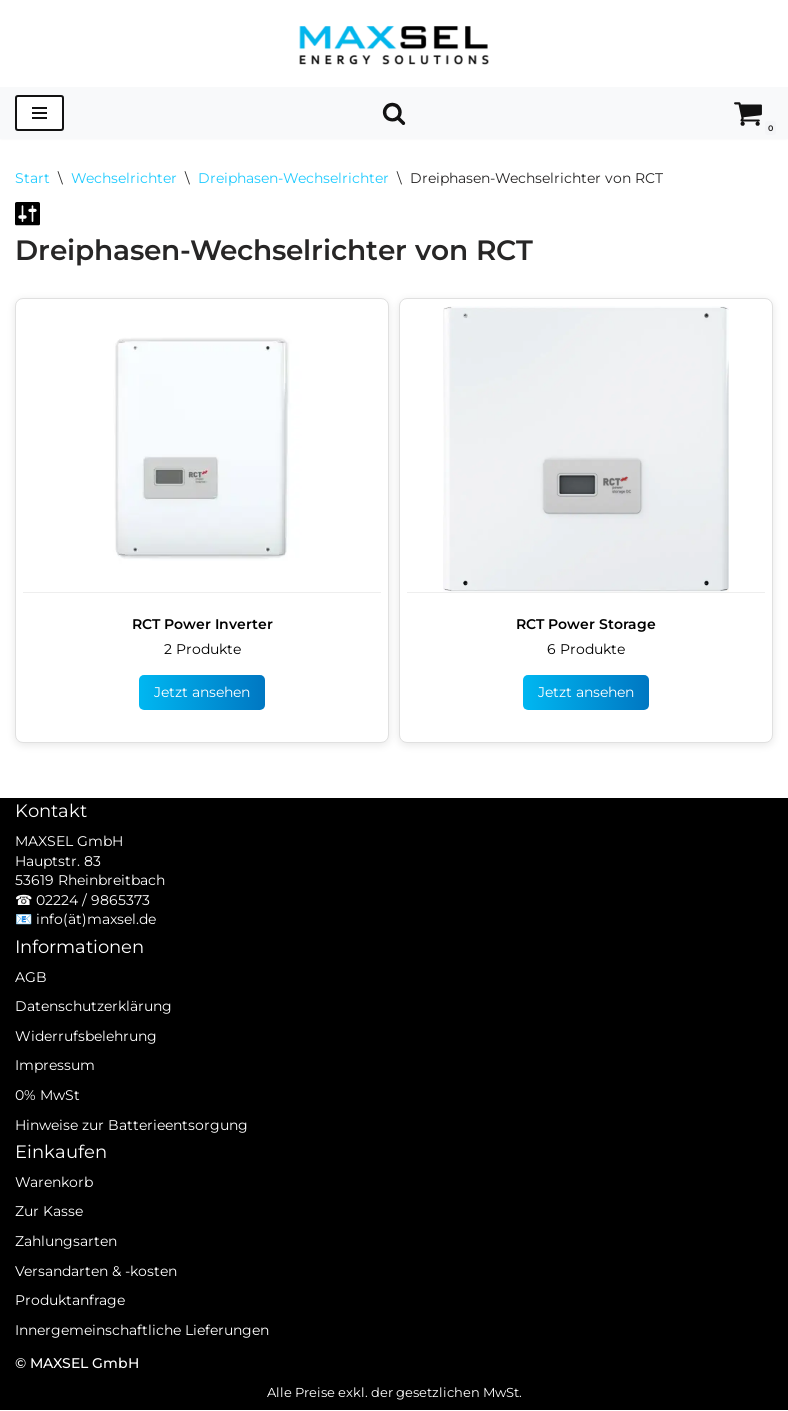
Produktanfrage (70, 1328)
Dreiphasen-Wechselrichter (293, 178)
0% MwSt (47, 1123)
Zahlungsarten (66, 1269)
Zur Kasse (49, 1240)
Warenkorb (54, 1210)
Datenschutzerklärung (93, 1034)
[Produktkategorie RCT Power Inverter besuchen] (202, 517)
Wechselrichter (124, 178)
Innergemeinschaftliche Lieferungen (142, 1358)
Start (32, 178)
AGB (31, 1005)
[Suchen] (394, 113)
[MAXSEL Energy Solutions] (394, 43)
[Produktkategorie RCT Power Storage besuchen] (586, 517)
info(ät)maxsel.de (96, 948)
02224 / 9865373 (93, 928)
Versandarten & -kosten (96, 1299)
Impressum (55, 1094)
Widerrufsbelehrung (86, 1064)
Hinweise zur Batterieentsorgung (131, 1153)
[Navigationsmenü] (39, 113)
